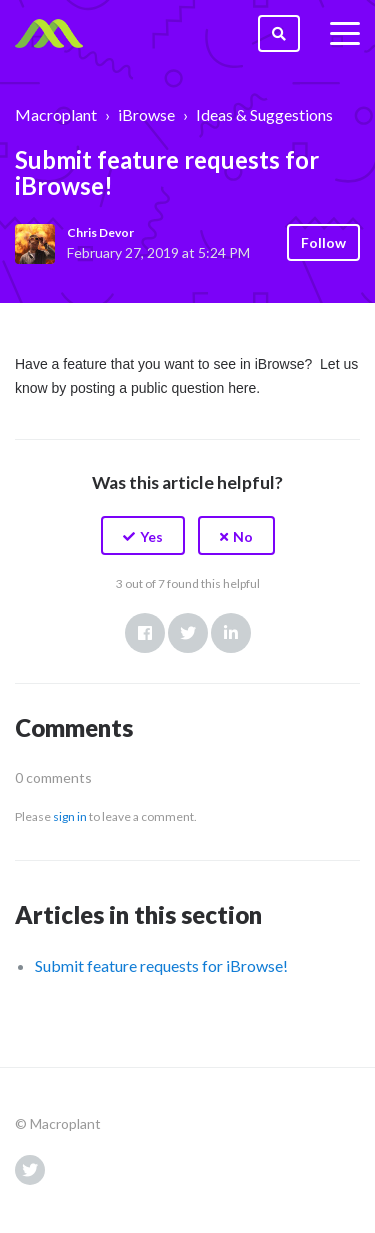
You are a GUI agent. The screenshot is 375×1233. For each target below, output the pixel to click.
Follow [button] (323, 242)
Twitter (188, 633)
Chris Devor (100, 232)
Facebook (145, 633)
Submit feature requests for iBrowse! (161, 965)
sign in (70, 816)
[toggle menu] (345, 34)
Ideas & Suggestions (264, 114)
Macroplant (56, 114)
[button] (143, 535)
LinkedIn (231, 633)
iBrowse (146, 114)
